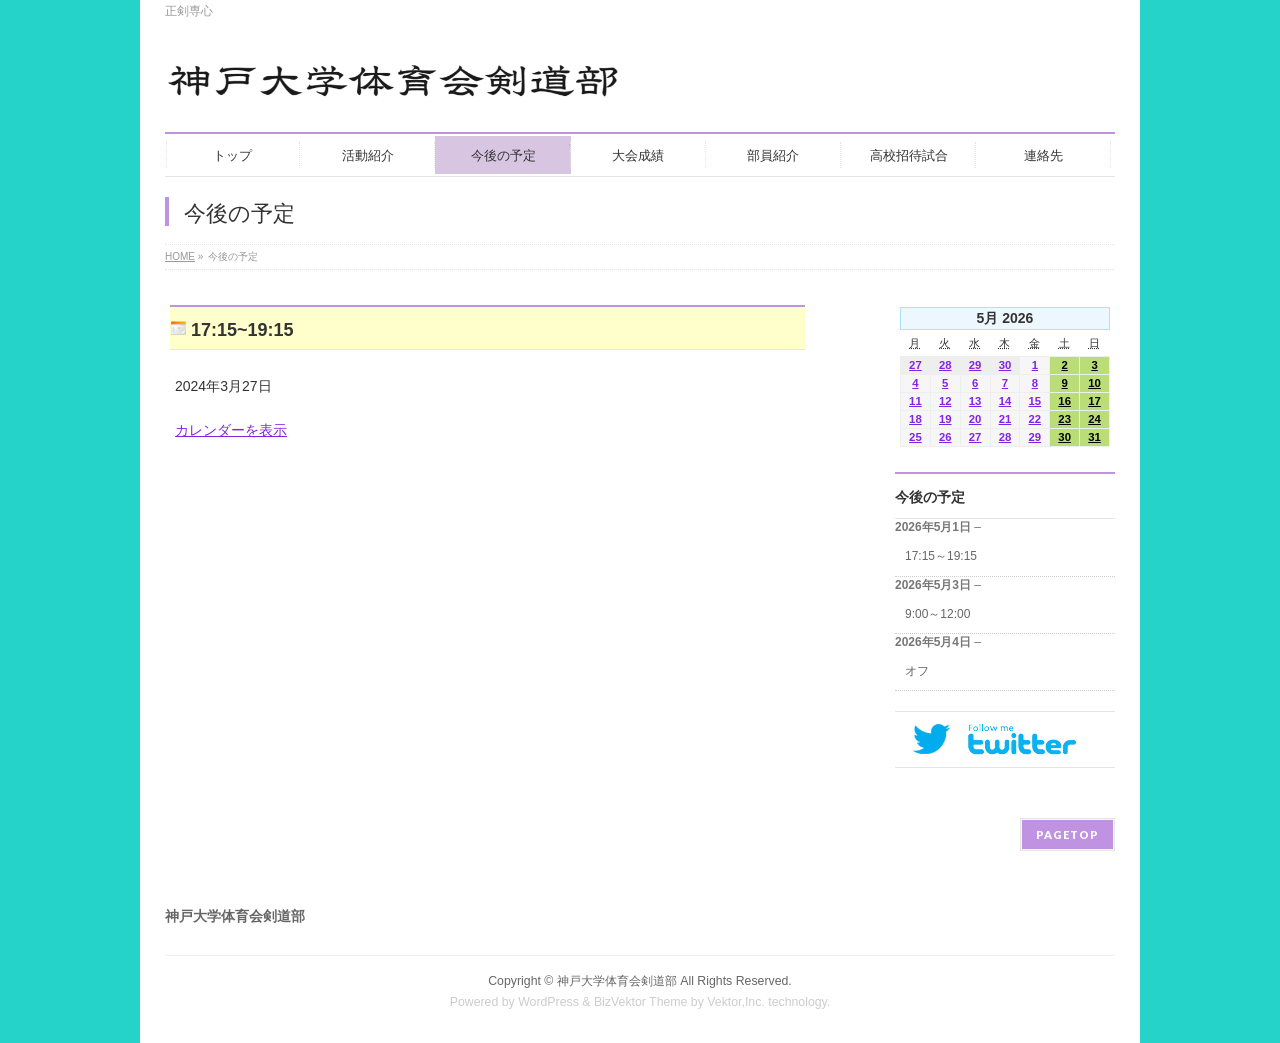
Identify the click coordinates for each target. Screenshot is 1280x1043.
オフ (917, 671)
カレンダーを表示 (231, 430)
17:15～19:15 (941, 556)
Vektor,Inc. (736, 1002)
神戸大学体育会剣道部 (617, 981)
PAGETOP (1067, 834)
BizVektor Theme (641, 1002)
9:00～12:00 (937, 614)
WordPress (548, 1002)
